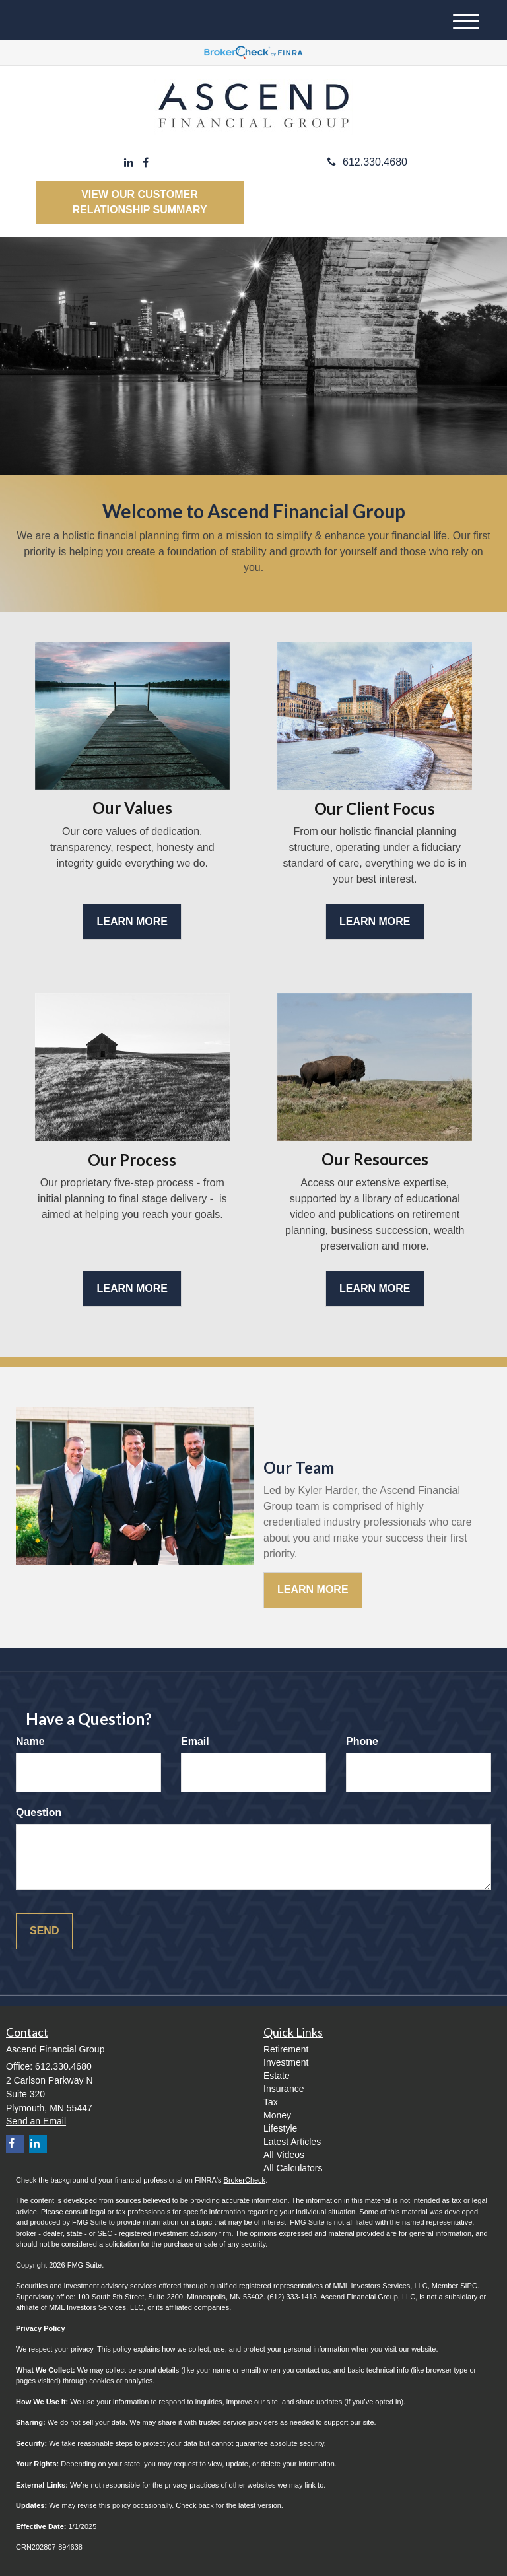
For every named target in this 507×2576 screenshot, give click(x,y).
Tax (270, 2102)
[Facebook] (146, 163)
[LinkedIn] (128, 163)
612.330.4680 (367, 162)
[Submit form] (44, 1931)
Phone (362, 1741)
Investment (285, 2062)
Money (277, 2115)
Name (30, 1741)
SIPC (468, 2285)
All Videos (283, 2155)
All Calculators (292, 2168)
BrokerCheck (245, 2180)
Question (38, 1812)
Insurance (283, 2089)
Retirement (285, 2049)
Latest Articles (292, 2141)
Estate (276, 2075)
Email (195, 1741)
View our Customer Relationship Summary (139, 202)
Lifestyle (280, 2128)
